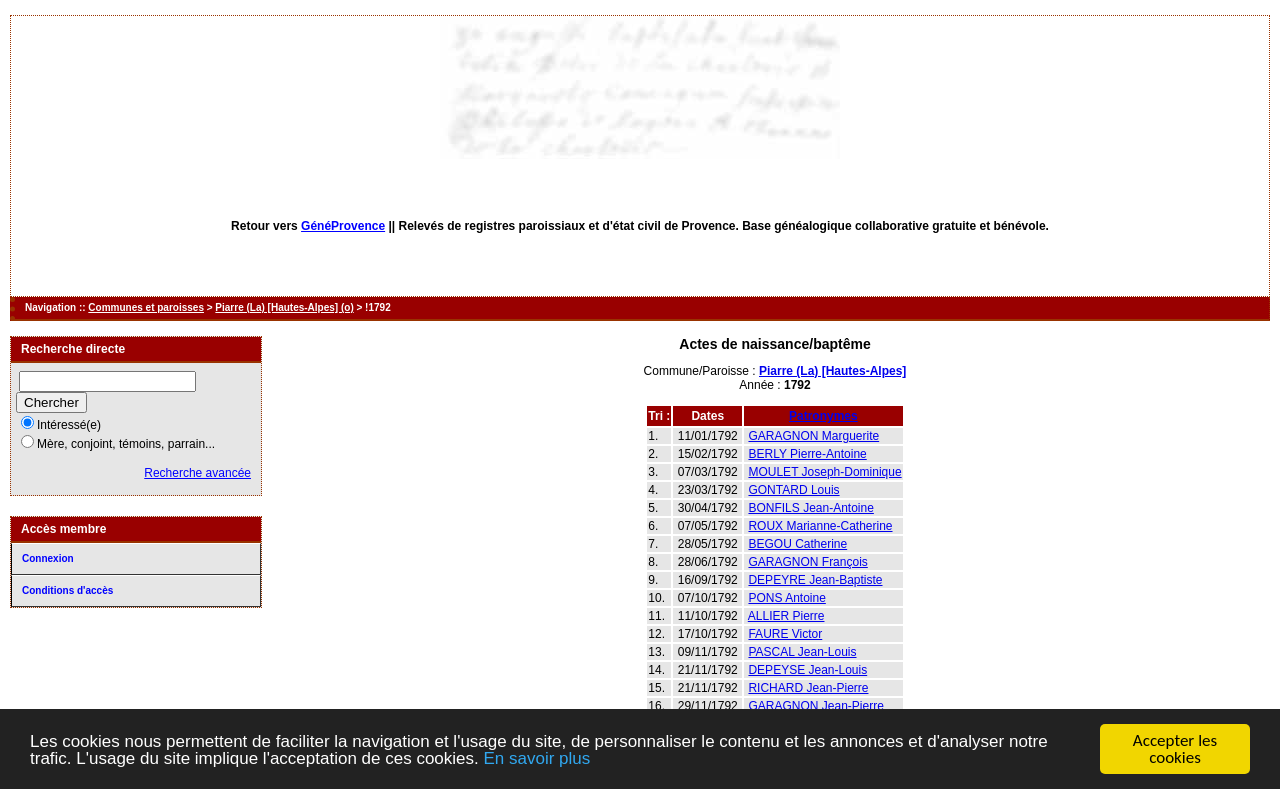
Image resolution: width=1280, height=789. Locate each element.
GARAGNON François (807, 562)
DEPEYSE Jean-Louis (807, 670)
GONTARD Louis (793, 490)
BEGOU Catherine (797, 544)
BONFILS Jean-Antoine (810, 508)
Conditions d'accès (67, 590)
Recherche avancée (197, 473)
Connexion (48, 558)
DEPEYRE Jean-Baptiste (815, 580)
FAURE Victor (785, 634)
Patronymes (823, 416)
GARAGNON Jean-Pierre (815, 706)
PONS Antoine (786, 598)
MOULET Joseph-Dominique (824, 472)
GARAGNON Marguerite (813, 436)
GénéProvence (343, 226)
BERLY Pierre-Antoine (807, 454)
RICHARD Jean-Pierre (808, 688)
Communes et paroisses (146, 307)
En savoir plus (536, 759)
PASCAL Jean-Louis (802, 652)
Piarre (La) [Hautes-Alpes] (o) (284, 307)
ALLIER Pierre (786, 616)
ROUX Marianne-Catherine (820, 526)
